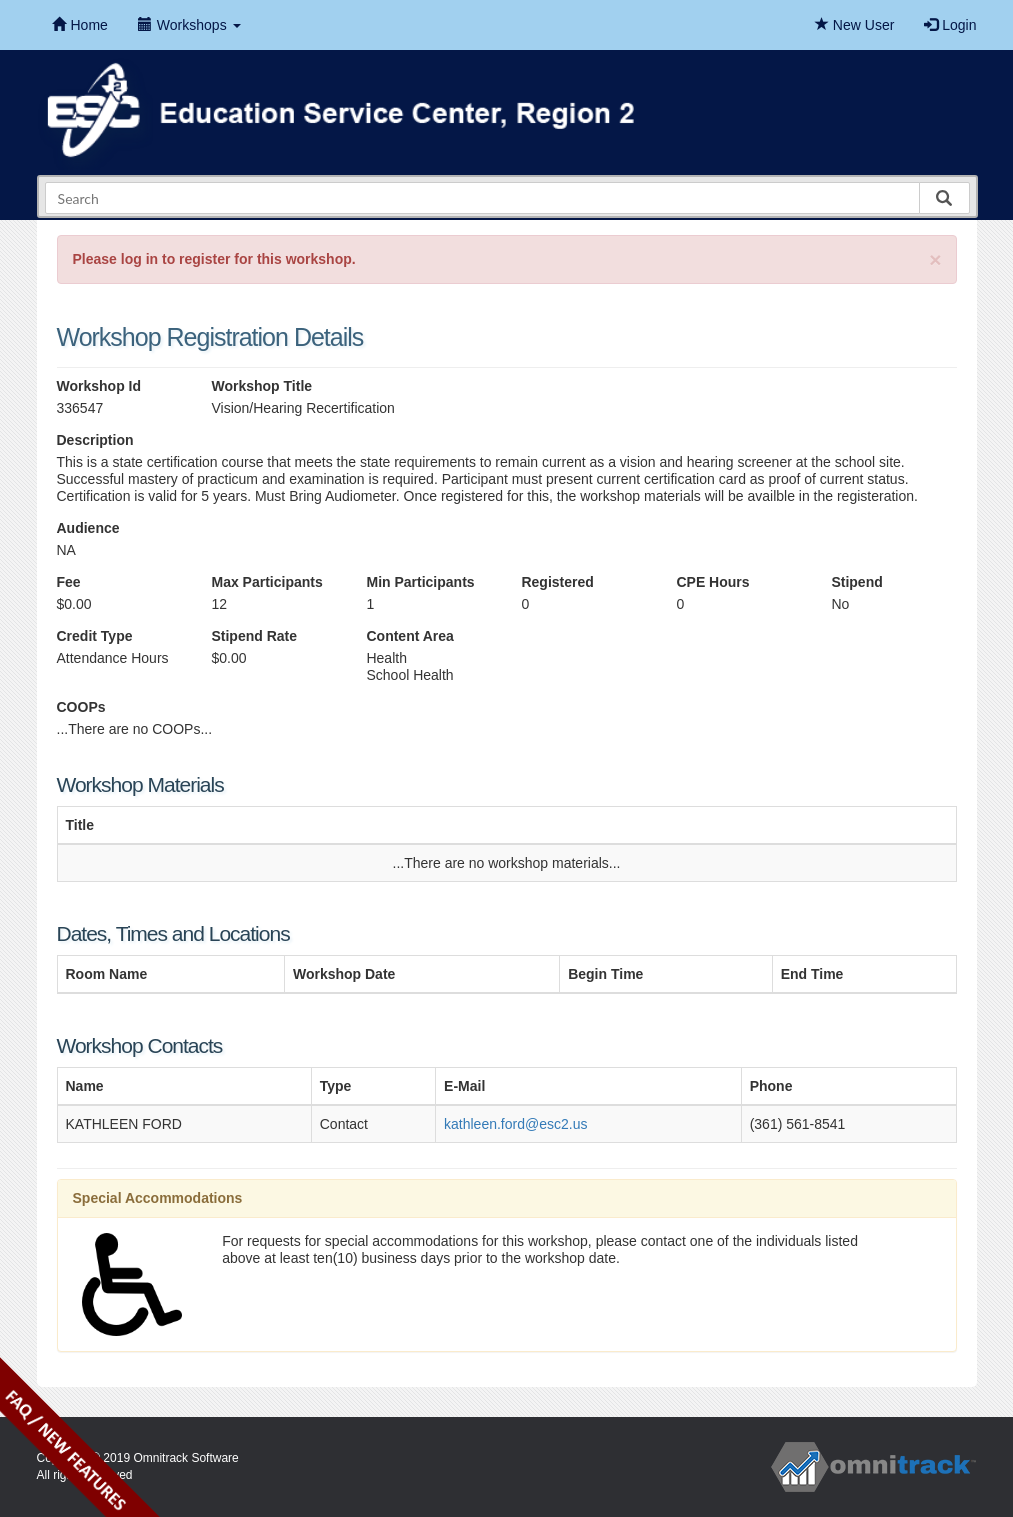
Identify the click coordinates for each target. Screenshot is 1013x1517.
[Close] (935, 259)
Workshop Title (261, 386)
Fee (69, 582)
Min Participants (420, 582)
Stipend (856, 582)
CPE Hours (712, 582)
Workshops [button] (189, 25)
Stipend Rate (254, 636)
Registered (557, 582)
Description (95, 440)
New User (854, 25)
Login (950, 25)
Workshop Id (99, 386)
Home (80, 25)
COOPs (81, 707)
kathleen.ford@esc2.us (515, 1124)
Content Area (409, 636)
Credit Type (95, 636)
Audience (88, 528)
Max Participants (266, 582)
